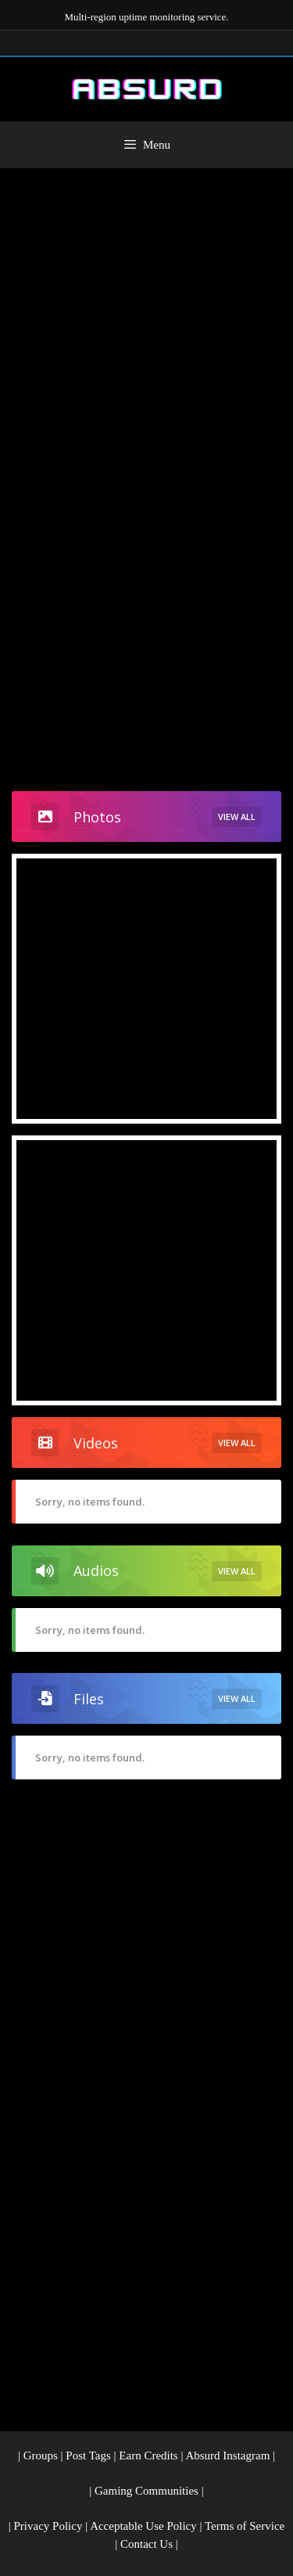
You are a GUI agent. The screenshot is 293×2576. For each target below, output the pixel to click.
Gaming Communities (146, 2490)
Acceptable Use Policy (143, 2526)
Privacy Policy (48, 2526)
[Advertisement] (146, 323)
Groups (40, 2455)
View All (236, 816)
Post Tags (88, 2455)
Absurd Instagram (227, 2455)
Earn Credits (148, 2455)
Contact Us (146, 2544)
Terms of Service (244, 2526)
